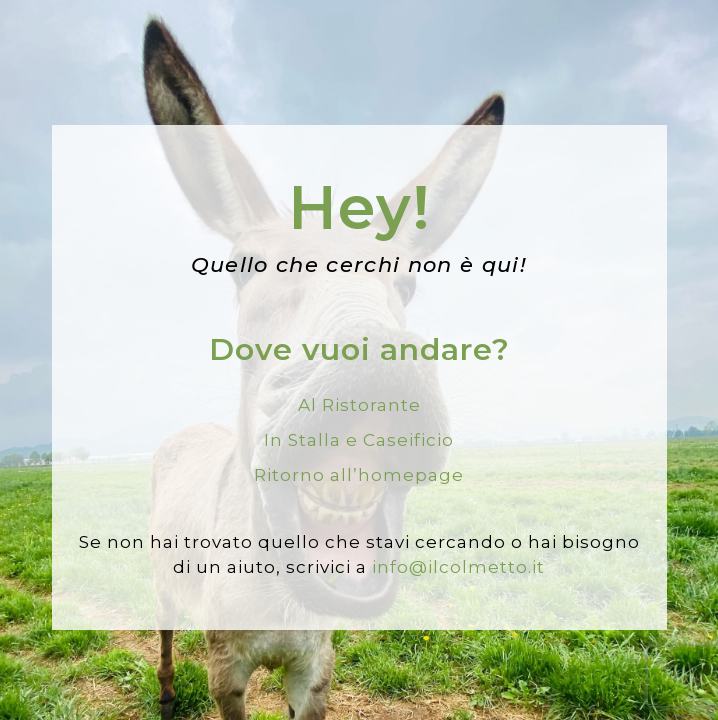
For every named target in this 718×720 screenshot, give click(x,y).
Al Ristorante (359, 405)
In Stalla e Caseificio (359, 440)
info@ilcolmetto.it (458, 567)
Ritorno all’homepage (359, 475)
